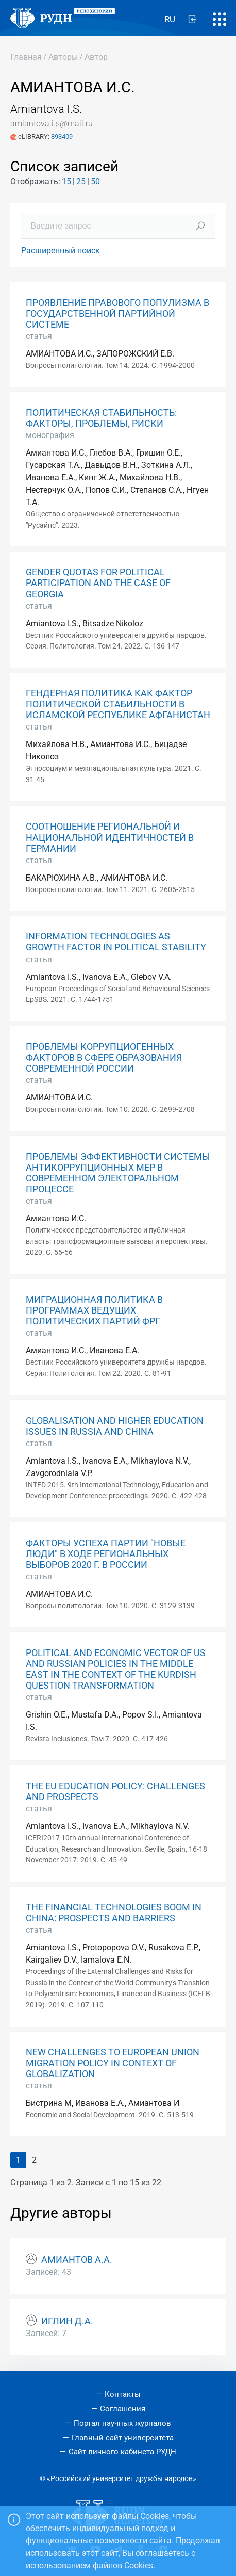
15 (66, 181)
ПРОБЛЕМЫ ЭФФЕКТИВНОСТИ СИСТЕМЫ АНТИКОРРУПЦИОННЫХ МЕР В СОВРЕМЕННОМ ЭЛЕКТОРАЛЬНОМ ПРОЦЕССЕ (118, 1173)
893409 (62, 136)
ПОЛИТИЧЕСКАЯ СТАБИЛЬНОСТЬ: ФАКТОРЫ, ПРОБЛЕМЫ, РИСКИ (101, 418)
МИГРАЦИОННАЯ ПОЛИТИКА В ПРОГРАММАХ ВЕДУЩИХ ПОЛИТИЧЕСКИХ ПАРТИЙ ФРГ (94, 1310)
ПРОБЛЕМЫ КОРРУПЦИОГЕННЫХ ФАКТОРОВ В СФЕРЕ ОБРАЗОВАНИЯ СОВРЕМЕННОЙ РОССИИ (104, 1058)
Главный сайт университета (123, 2437)
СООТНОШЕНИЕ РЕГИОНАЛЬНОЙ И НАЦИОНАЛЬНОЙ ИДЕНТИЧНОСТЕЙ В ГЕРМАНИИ (110, 837)
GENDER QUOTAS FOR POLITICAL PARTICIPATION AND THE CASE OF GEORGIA (98, 583)
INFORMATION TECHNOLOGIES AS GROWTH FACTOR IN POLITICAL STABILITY (116, 941)
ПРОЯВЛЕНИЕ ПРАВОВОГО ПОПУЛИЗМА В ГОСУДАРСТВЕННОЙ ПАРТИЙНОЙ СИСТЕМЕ (117, 314)
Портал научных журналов (122, 2423)
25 (81, 181)
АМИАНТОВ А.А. (76, 2260)
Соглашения (122, 2408)
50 (95, 181)
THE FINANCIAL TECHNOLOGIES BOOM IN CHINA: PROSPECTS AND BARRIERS (113, 1912)
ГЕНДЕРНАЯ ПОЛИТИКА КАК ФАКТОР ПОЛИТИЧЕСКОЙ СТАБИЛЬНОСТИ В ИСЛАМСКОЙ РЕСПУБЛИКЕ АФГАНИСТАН (118, 704)
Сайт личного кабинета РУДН (122, 2451)
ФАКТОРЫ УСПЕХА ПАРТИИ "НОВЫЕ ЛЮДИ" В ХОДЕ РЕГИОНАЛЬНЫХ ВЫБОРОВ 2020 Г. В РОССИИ (106, 1554)
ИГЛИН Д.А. (67, 2321)
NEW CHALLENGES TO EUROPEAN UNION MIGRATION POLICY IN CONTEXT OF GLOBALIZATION (112, 2063)
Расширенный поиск (60, 250)
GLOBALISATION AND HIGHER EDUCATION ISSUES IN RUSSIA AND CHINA (115, 1426)
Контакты (123, 2394)
